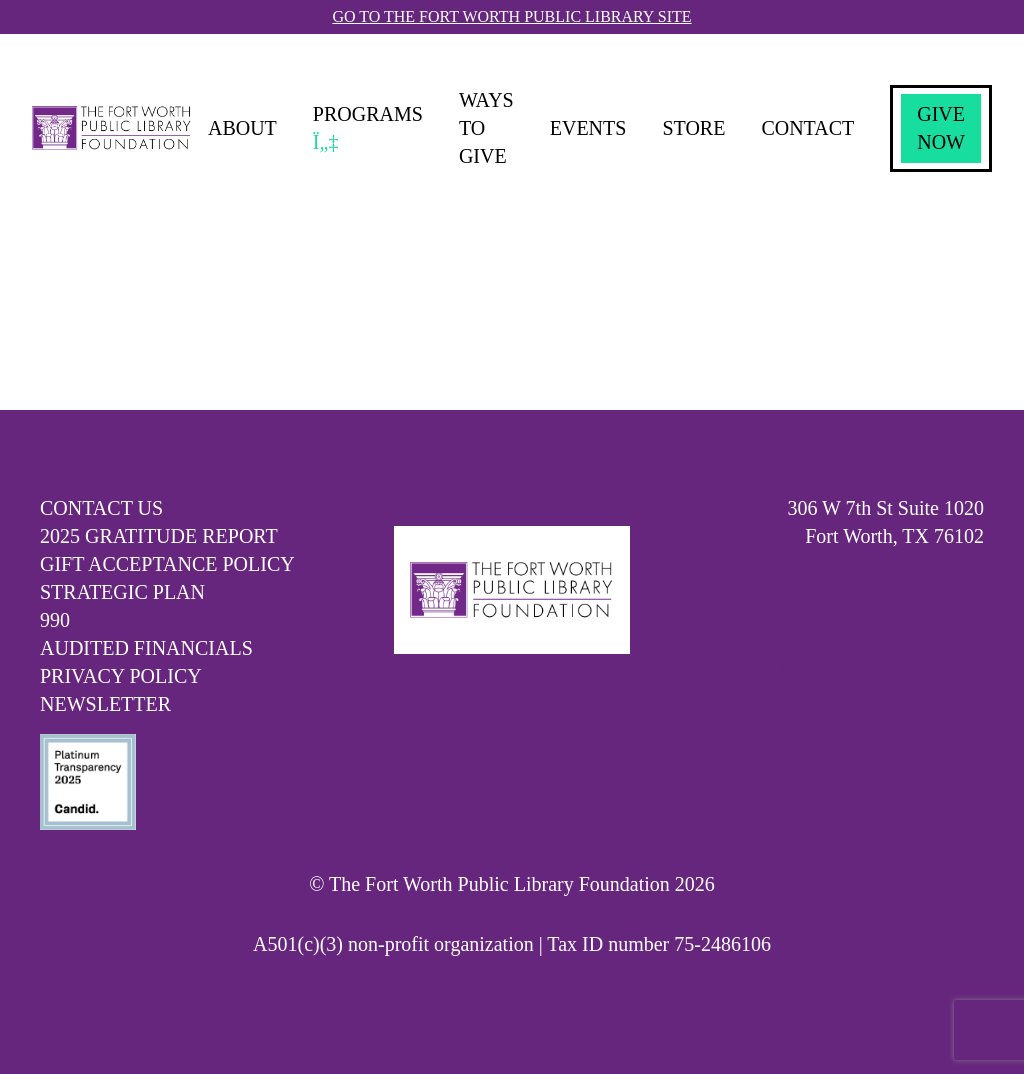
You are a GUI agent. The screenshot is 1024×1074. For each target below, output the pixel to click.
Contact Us (101, 508)
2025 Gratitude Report (159, 536)
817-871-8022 (927, 564)
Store (693, 128)
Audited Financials (146, 648)
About (242, 128)
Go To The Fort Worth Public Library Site (511, 16)
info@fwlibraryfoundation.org (862, 592)
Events (588, 128)
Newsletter (105, 704)
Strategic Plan (122, 592)
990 (55, 620)
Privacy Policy (121, 676)
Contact (807, 128)
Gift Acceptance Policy (167, 564)
